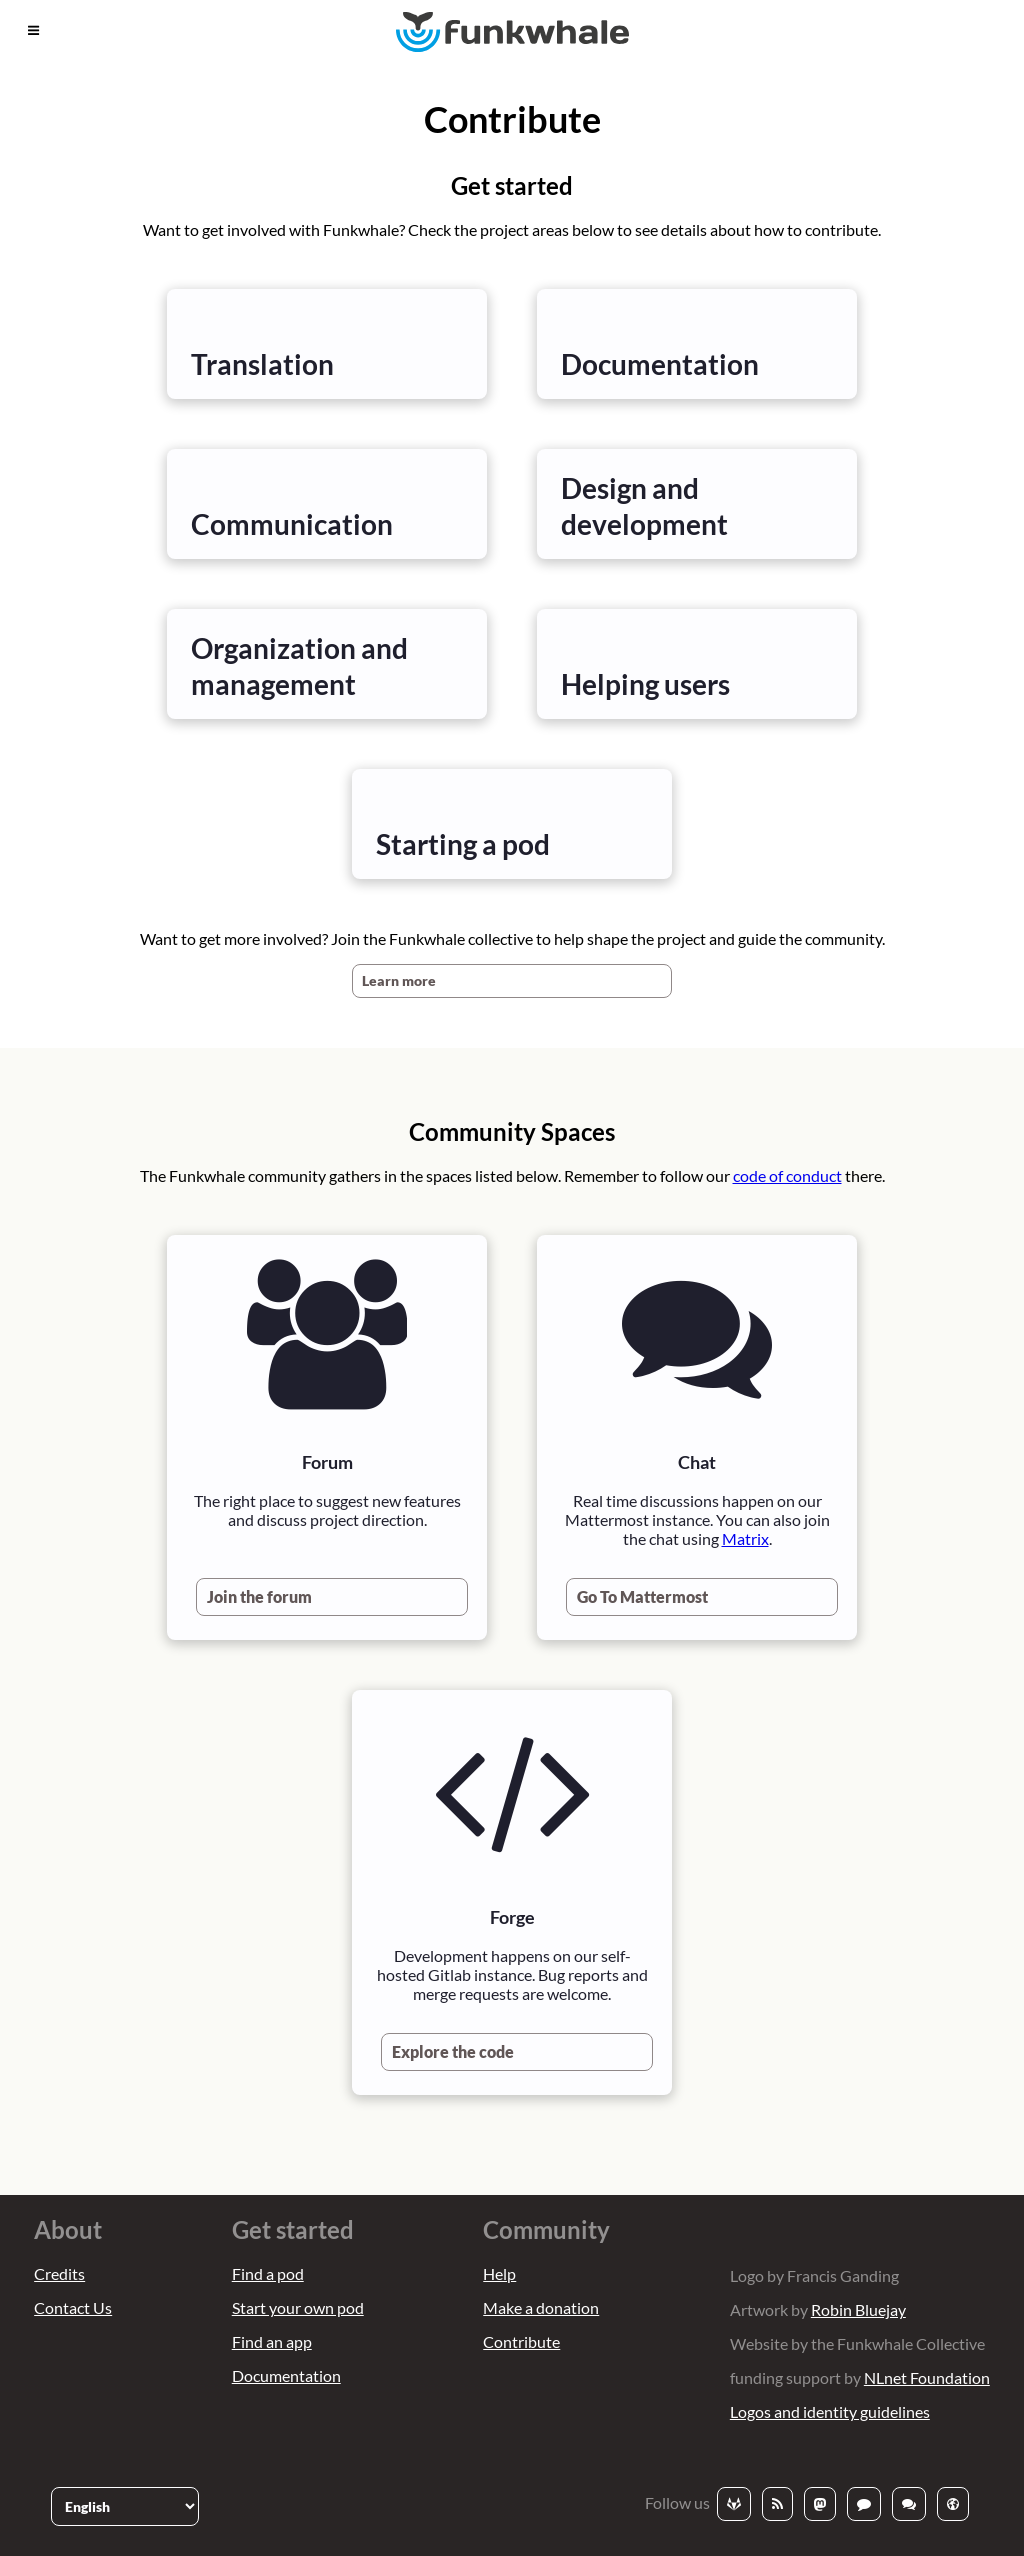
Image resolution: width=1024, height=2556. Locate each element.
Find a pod (268, 2273)
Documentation (286, 2375)
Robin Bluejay (858, 2309)
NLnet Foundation (927, 2377)
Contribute (521, 2341)
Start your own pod (298, 2307)
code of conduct (787, 1175)
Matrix (745, 1538)
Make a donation (541, 2307)
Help (499, 2273)
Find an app (272, 2341)
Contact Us (73, 2307)
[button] (33, 30)
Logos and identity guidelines (830, 2411)
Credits (59, 2273)
